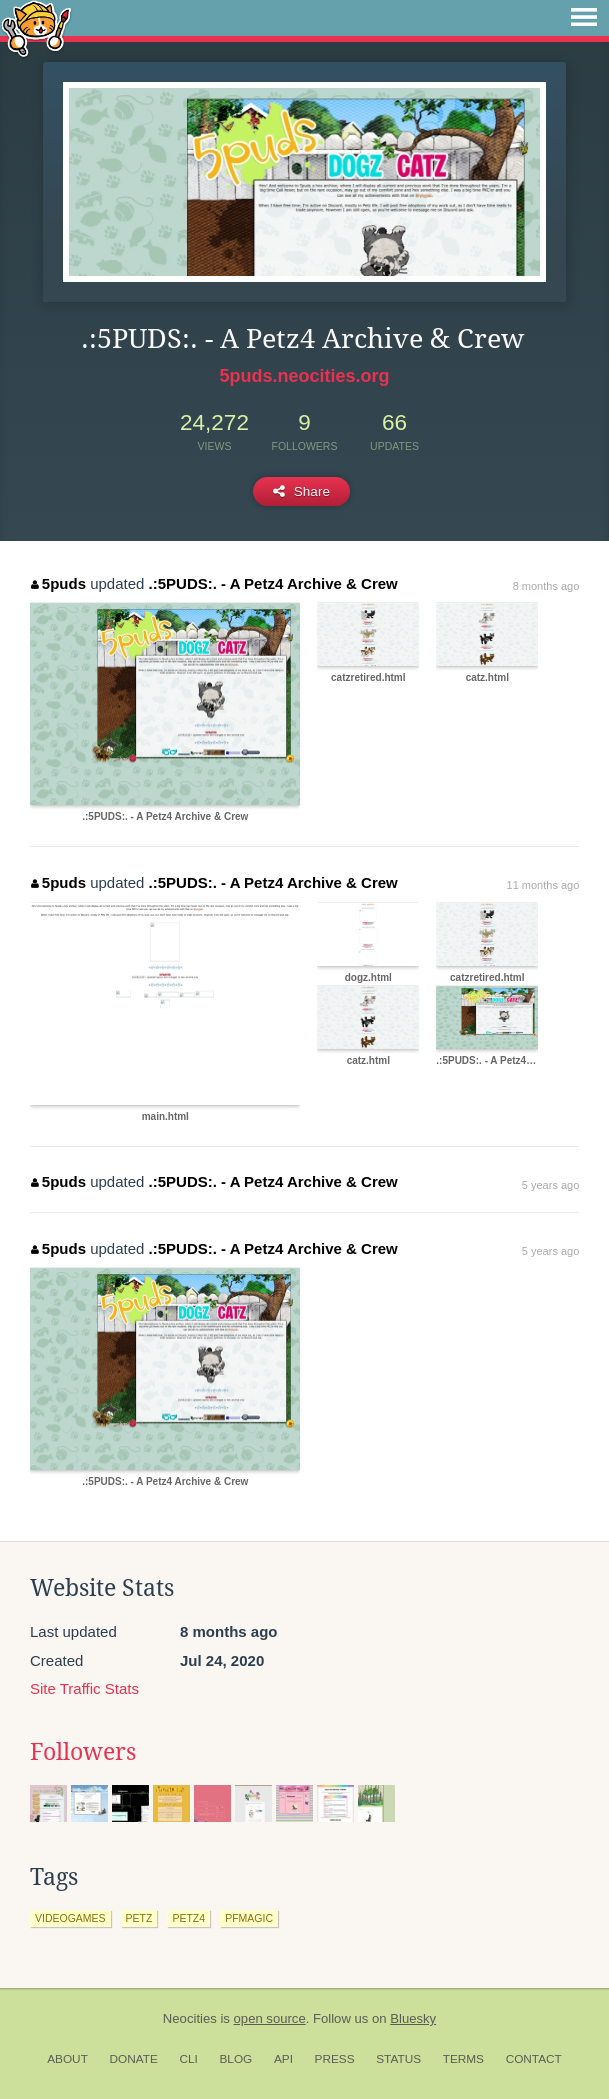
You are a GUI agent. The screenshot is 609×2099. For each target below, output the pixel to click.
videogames (70, 1918)
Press (335, 2059)
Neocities (190, 2018)
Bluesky (413, 2018)
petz (139, 1918)
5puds (58, 583)
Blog (235, 2059)
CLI (188, 2059)
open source (270, 2018)
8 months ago (546, 586)
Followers (83, 1752)
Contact (534, 2059)
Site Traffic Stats (84, 1688)
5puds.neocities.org (304, 376)
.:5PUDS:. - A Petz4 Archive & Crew (273, 583)
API (283, 2059)
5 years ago (550, 1185)
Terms (463, 2059)
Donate (134, 2059)
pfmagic (249, 1918)
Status (398, 2059)
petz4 (188, 1918)
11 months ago (543, 885)
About (67, 2059)
